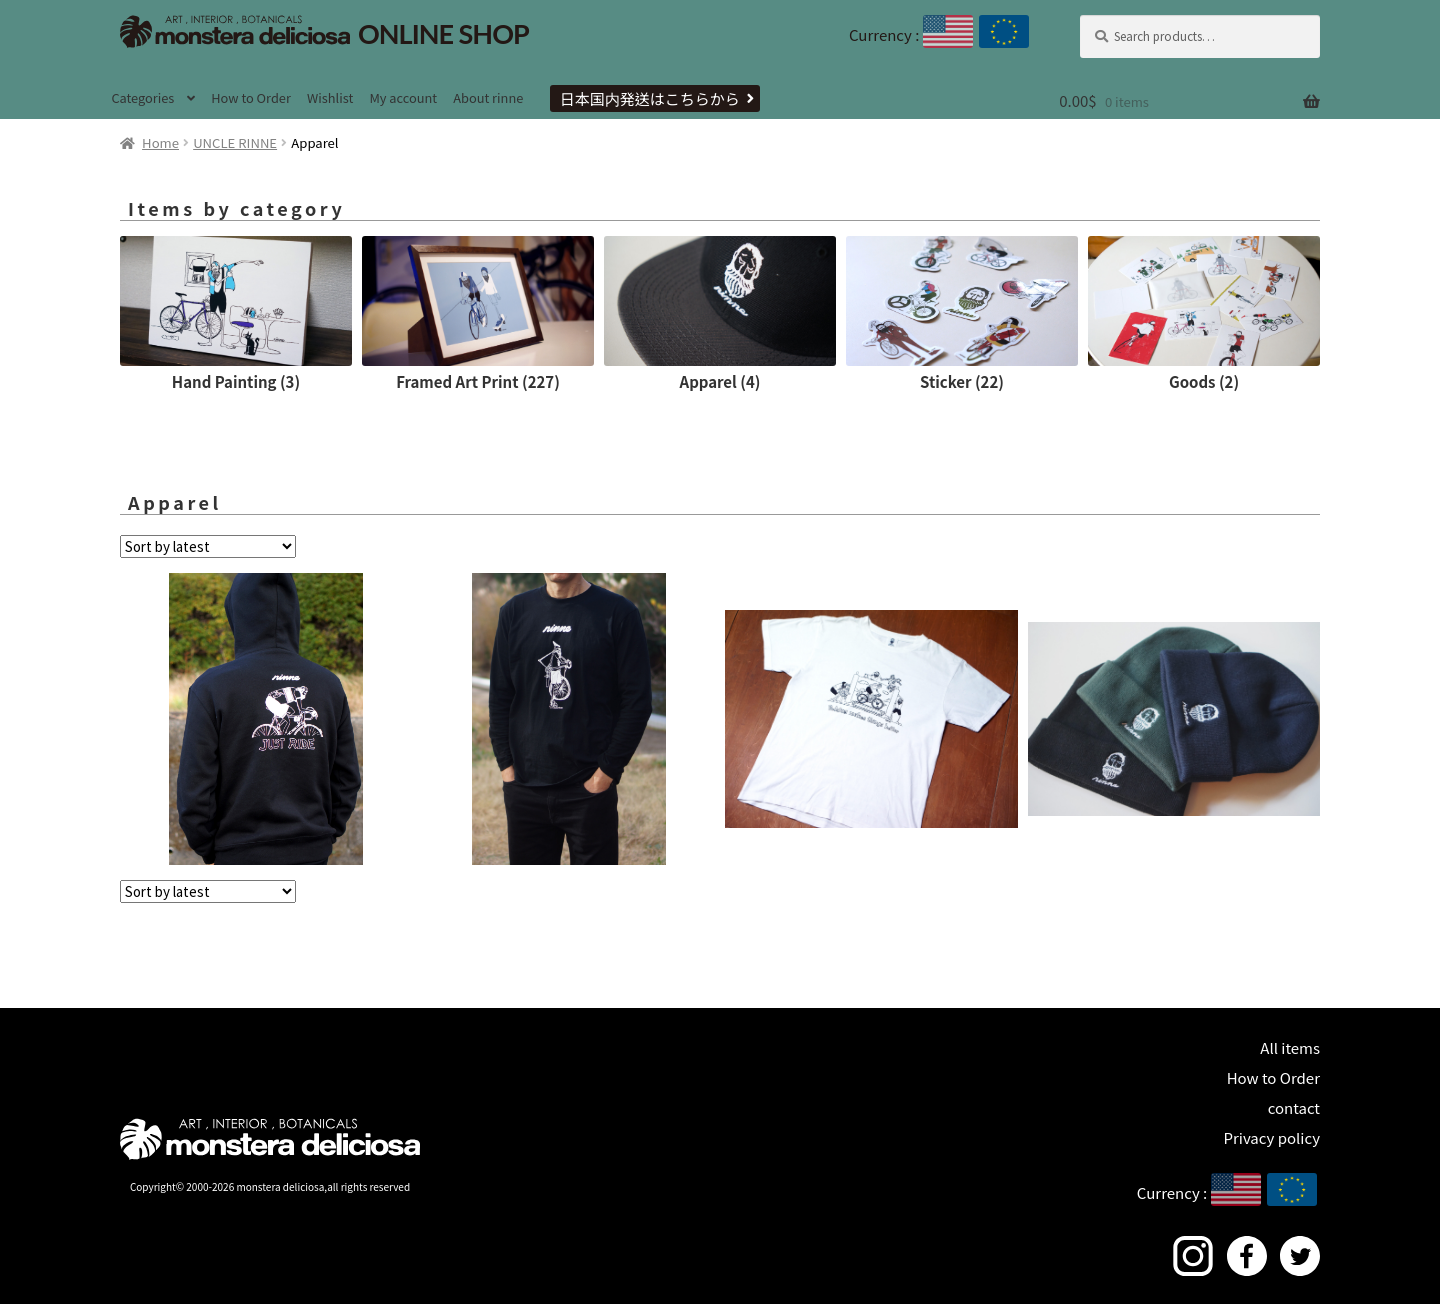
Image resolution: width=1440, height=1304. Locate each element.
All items (1290, 1047)
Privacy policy (1271, 1137)
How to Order (251, 97)
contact (1294, 1107)
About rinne (488, 97)
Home (160, 142)
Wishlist (330, 97)
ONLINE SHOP (324, 33)
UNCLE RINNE (235, 142)
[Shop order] (208, 546)
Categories (142, 97)
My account (403, 97)
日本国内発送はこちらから (650, 98)
